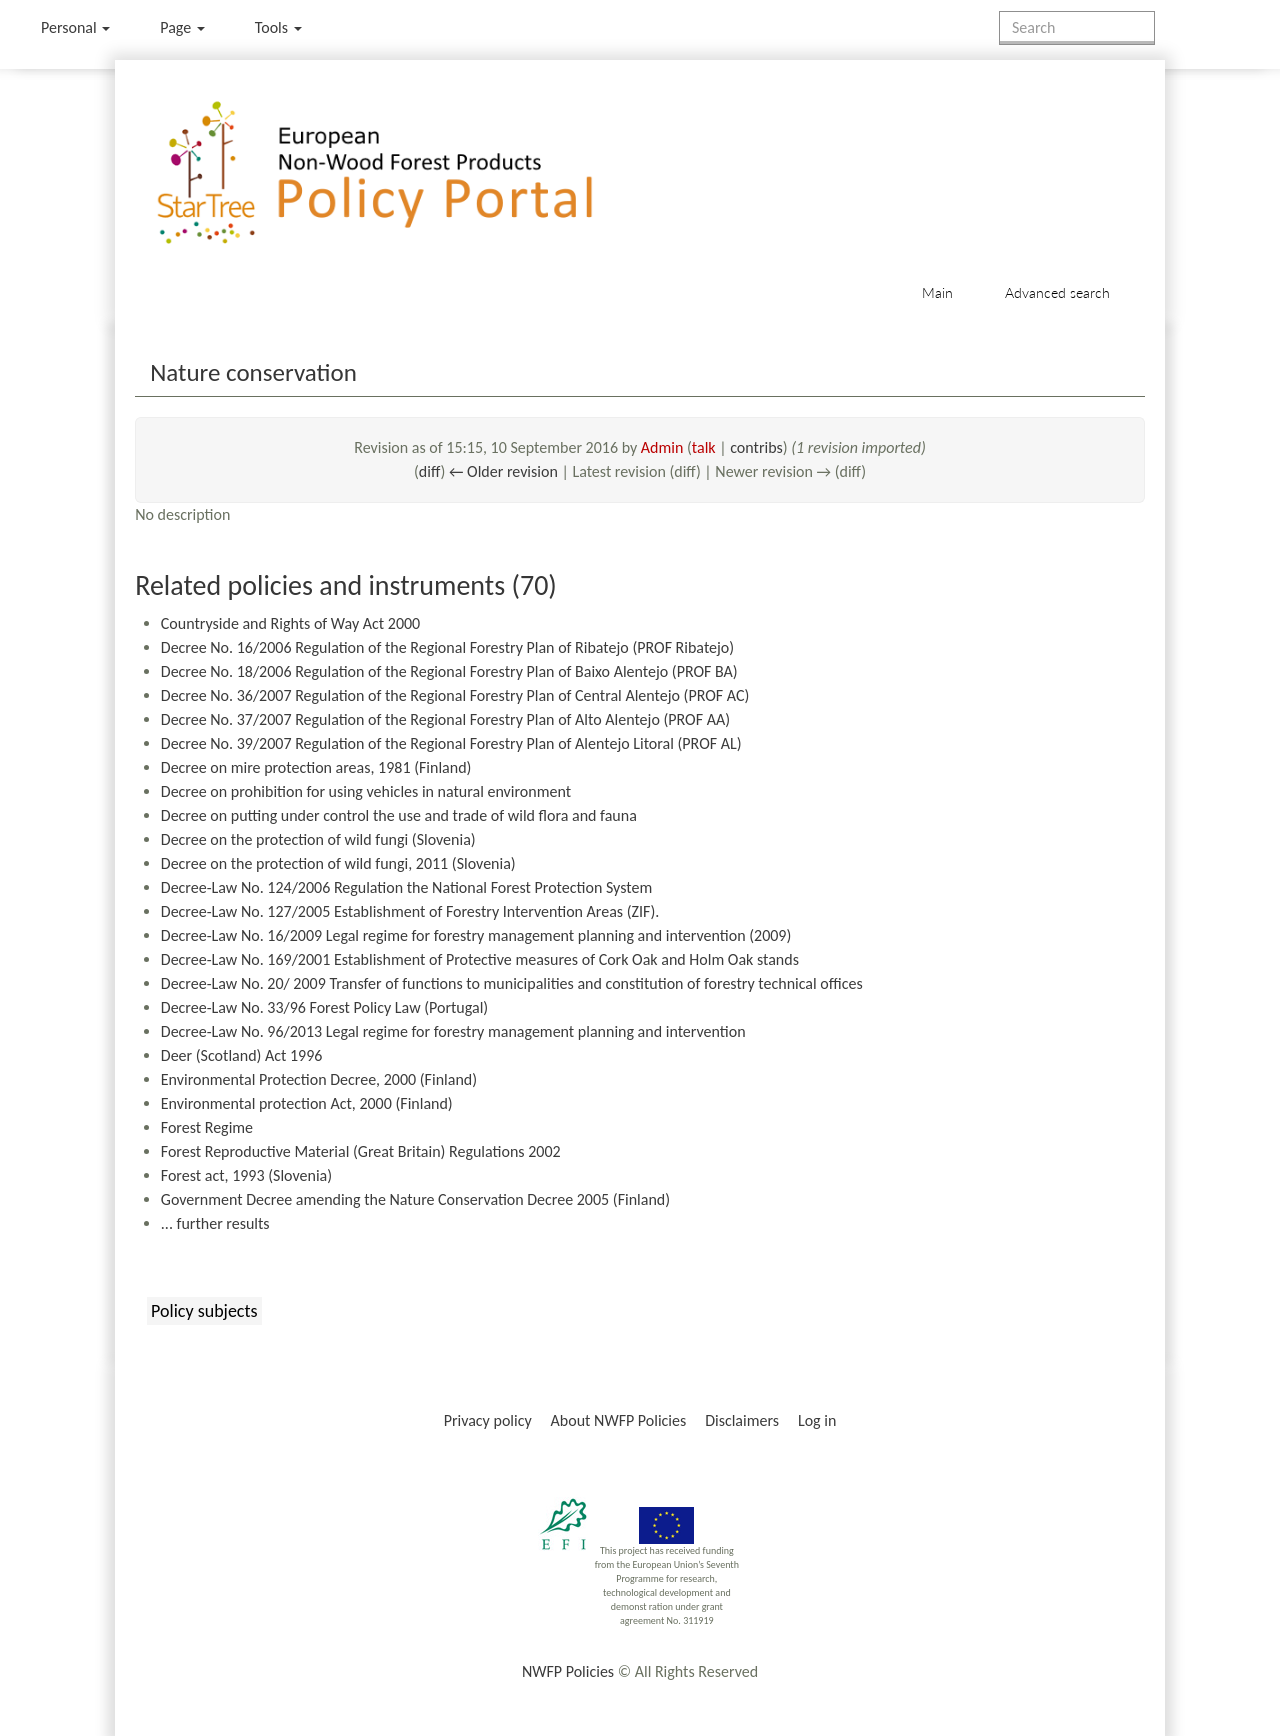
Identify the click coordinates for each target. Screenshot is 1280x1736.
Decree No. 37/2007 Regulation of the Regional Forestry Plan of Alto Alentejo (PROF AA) (445, 719)
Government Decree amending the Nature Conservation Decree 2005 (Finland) (415, 1199)
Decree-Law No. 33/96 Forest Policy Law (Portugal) (324, 1007)
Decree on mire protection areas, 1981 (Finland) (316, 767)
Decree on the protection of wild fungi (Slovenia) (318, 839)
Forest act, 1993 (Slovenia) (246, 1175)
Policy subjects (204, 1311)
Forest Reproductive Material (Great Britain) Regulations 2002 (361, 1151)
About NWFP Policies (619, 1420)
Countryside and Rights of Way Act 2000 (290, 623)
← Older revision (503, 471)
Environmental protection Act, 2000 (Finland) (307, 1103)
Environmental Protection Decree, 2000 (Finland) (319, 1079)
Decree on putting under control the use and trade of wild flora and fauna (399, 815)
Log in (817, 1420)
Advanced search (1057, 292)
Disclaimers (742, 1420)
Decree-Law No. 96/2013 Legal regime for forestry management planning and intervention (453, 1031)
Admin (662, 447)
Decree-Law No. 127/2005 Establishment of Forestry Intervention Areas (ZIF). (410, 911)
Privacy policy (488, 1420)
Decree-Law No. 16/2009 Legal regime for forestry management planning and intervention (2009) (476, 935)
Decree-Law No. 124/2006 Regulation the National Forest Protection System (406, 887)
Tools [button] (278, 27)
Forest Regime (207, 1127)
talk (704, 447)
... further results (215, 1223)
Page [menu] (182, 27)
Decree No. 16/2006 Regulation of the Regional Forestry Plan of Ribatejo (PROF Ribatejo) (447, 647)
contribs (756, 447)
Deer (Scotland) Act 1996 (242, 1055)
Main (937, 292)
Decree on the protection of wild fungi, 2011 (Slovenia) (338, 863)
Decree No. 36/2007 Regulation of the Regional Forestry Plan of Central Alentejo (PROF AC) (455, 695)
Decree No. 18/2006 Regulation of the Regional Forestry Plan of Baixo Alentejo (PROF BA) (449, 671)
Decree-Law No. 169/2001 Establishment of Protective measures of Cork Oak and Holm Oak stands (480, 959)
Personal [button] (75, 27)
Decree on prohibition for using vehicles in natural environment (366, 791)
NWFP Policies (568, 1671)
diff (430, 471)
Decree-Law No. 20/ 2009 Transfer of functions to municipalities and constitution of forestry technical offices (512, 983)
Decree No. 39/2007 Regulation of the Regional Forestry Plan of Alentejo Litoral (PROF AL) (451, 743)
